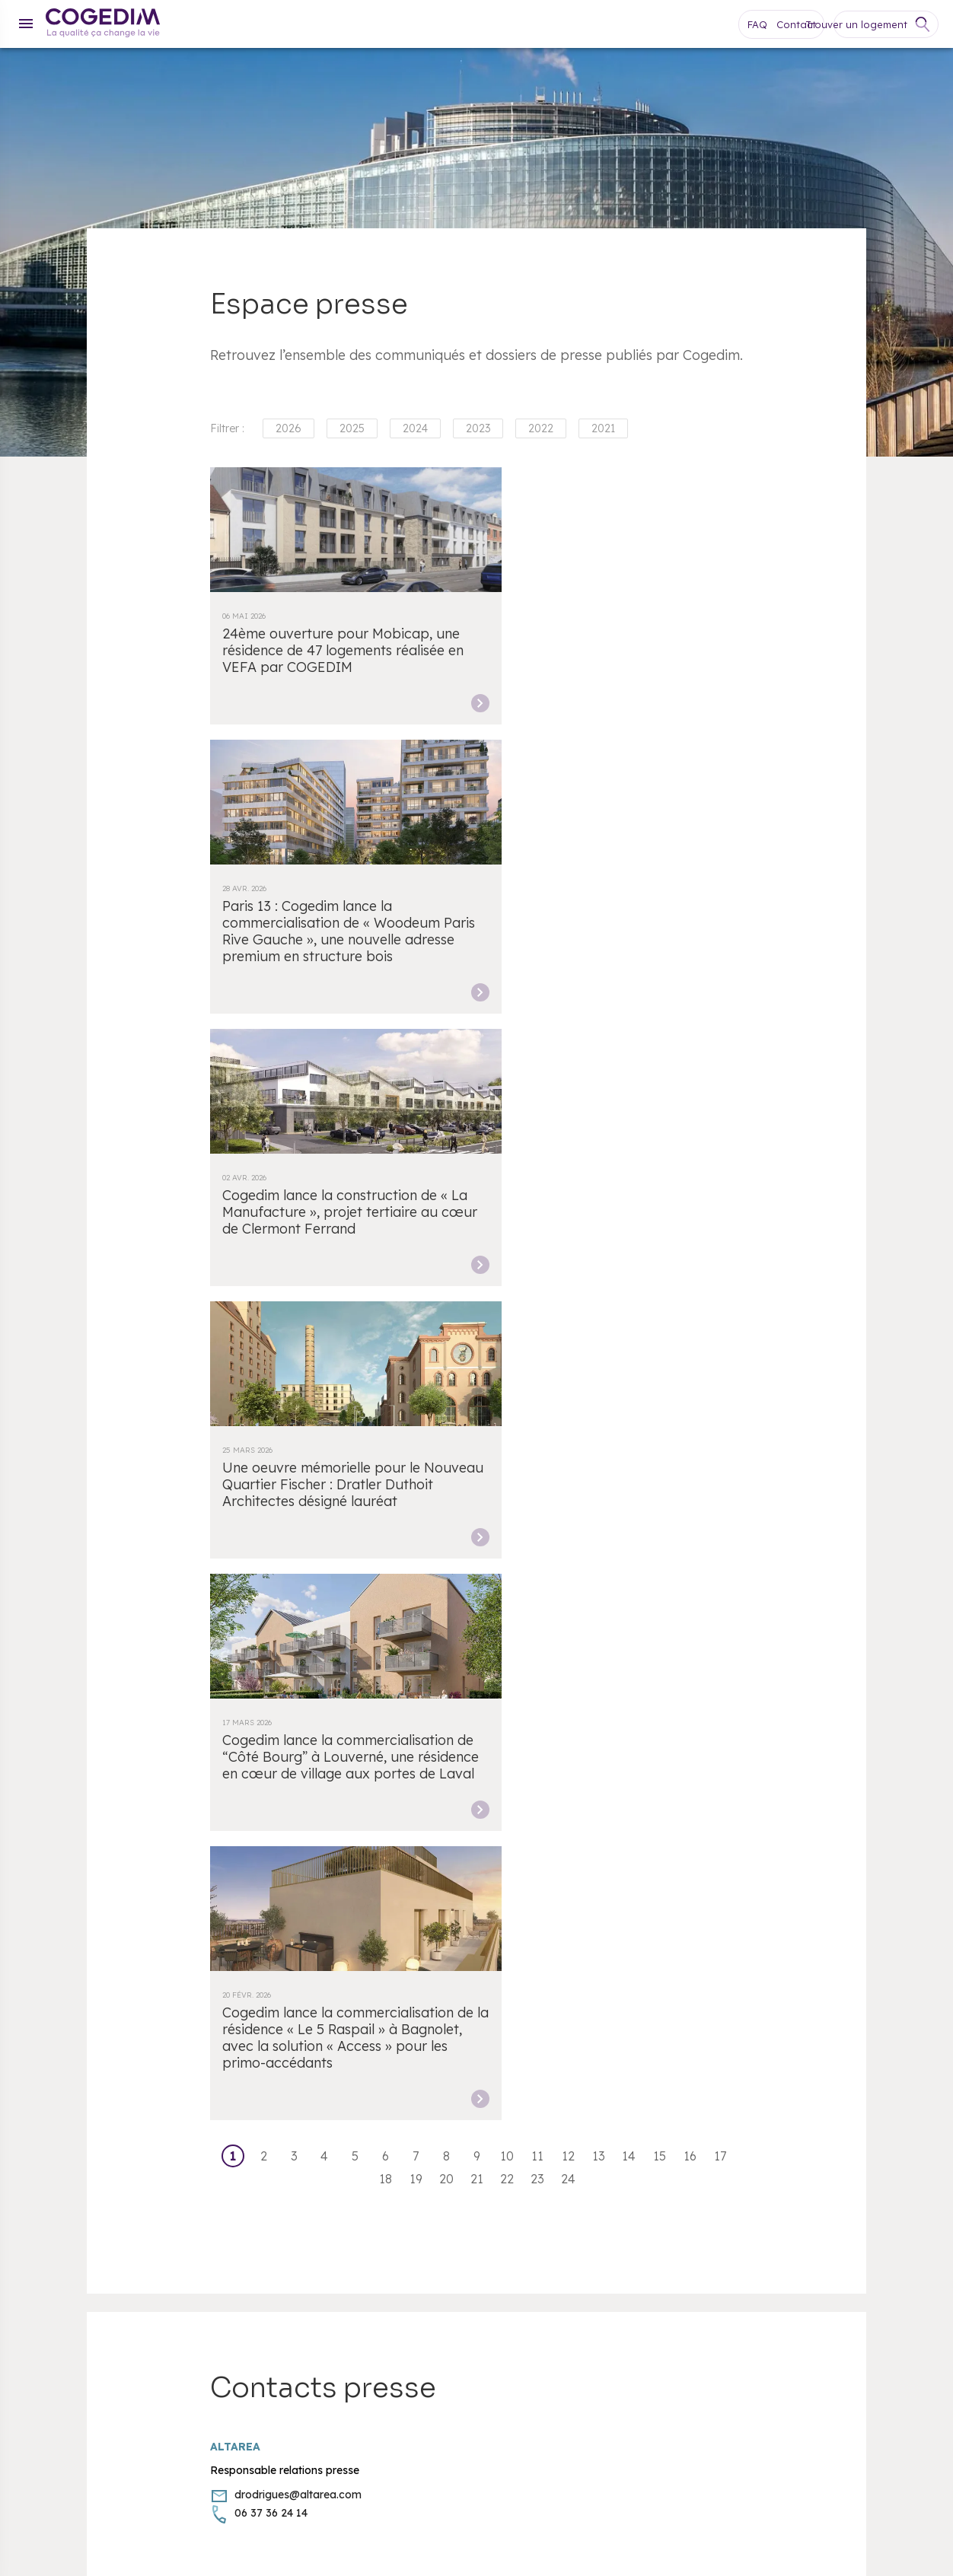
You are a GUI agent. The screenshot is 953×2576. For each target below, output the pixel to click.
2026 (288, 428)
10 (507, 1296)
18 (385, 1319)
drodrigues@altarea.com (298, 1635)
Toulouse (804, 1842)
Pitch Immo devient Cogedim (479, 2112)
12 (568, 1296)
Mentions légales (69, 2131)
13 (598, 1296)
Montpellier (451, 1842)
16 (690, 1296)
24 (568, 1319)
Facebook (653, 2240)
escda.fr (266, 2494)
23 (537, 1319)
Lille (310, 1842)
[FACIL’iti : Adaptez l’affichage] (859, 2129)
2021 (603, 428)
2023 (478, 428)
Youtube (683, 2240)
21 (476, 1319)
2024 (415, 428)
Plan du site (57, 2020)
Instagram (714, 2240)
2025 (352, 428)
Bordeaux (263, 1842)
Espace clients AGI (452, 2020)
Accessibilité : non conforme (474, 1966)
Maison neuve (62, 2076)
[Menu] (26, 23)
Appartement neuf (72, 2058)
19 (416, 1319)
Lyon (343, 1842)
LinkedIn (744, 2240)
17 (720, 1296)
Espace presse (441, 2076)
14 (629, 1296)
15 (659, 1296)
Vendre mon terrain (75, 2039)
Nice (662, 1842)
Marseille (390, 1842)
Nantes (508, 1842)
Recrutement (437, 2058)
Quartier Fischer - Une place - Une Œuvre (509, 2094)
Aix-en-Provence (728, 1842)
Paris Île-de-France (589, 1842)
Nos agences (60, 1966)
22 (507, 1319)
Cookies (46, 2094)
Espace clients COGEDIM (469, 2002)
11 (537, 1296)
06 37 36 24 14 (271, 1654)
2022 (540, 428)
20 (446, 1319)
